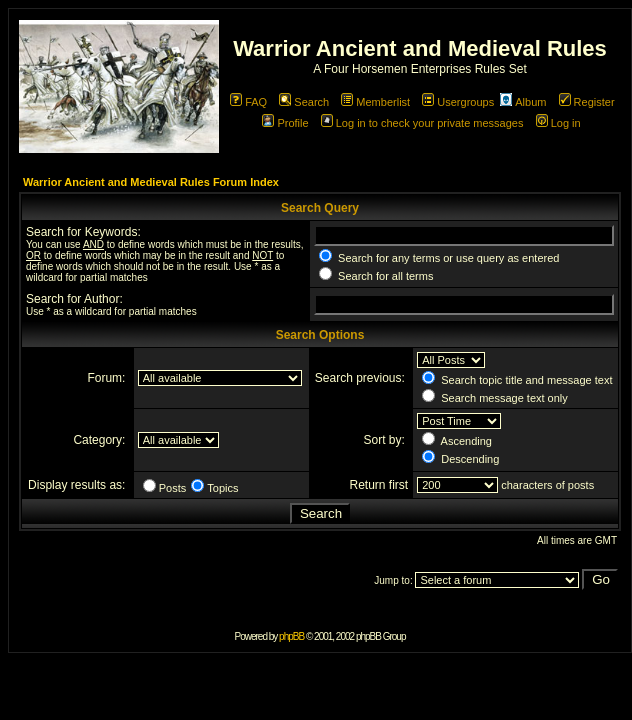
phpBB (291, 636)
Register (587, 102)
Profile (285, 123)
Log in (558, 123)
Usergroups (458, 102)
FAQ (248, 102)
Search (304, 102)
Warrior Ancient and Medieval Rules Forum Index (151, 182)
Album (523, 102)
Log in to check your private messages (422, 123)
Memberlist (375, 102)
